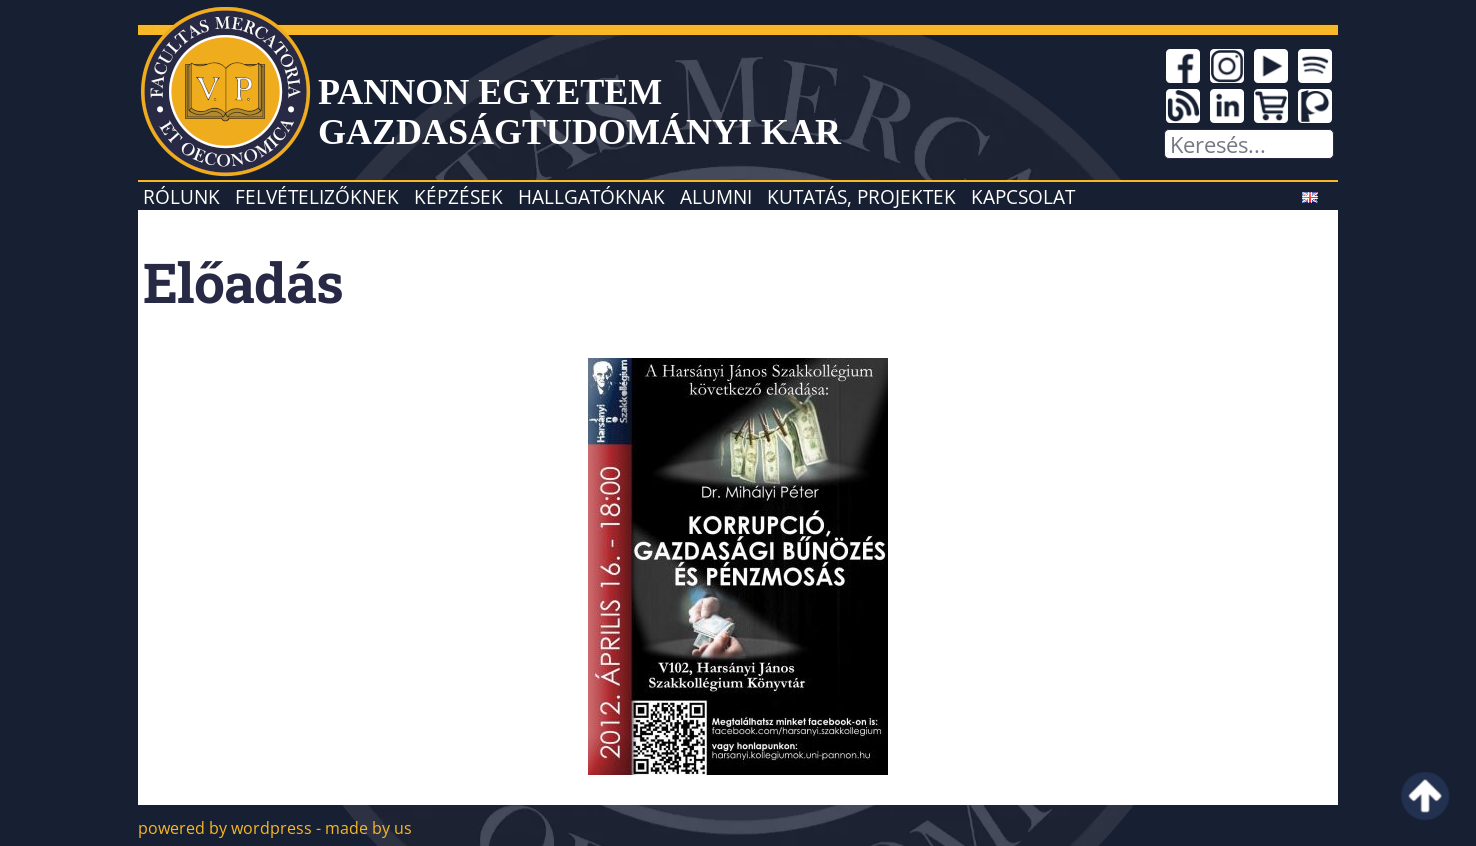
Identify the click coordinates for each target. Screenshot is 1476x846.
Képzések (458, 196)
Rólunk (181, 196)
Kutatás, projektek (861, 196)
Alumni (716, 196)
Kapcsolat (1023, 196)
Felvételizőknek (317, 196)
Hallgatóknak (591, 196)
